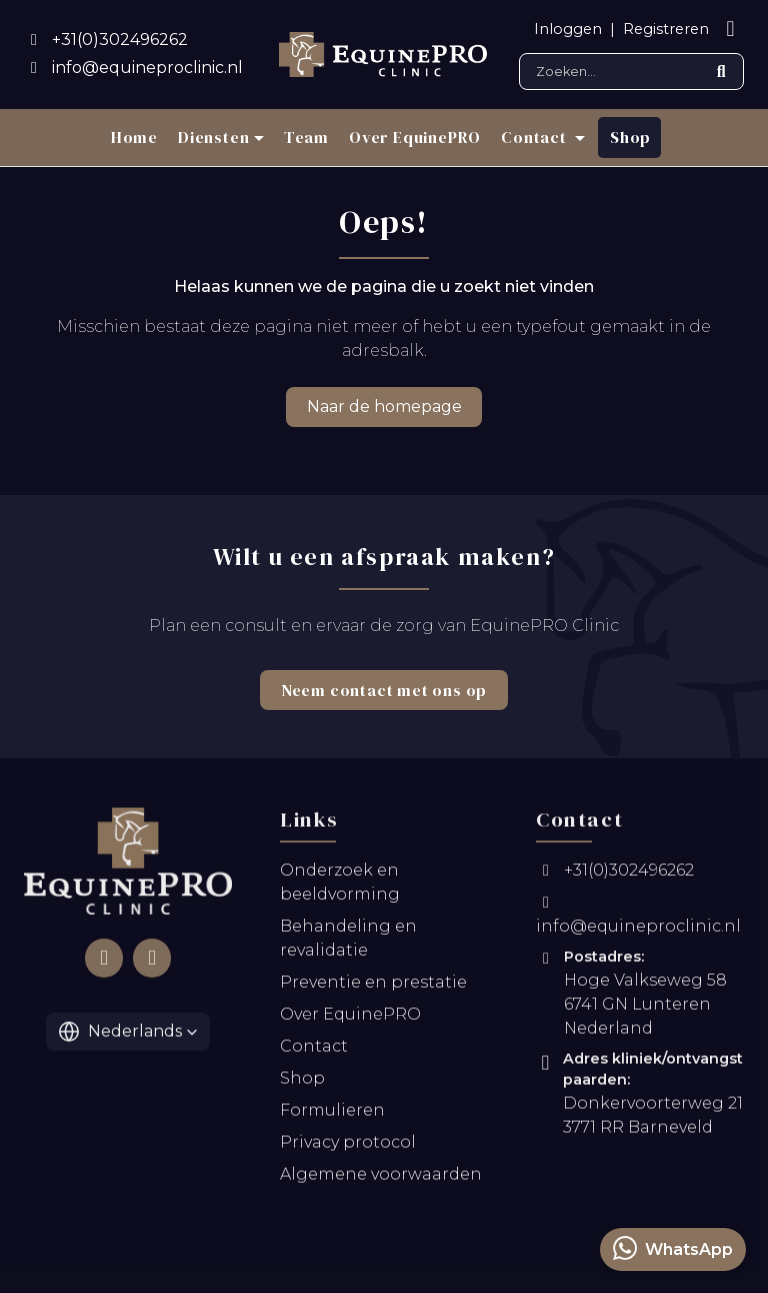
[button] (128, 1036)
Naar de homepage (384, 406)
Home (134, 137)
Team (306, 137)
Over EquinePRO (415, 137)
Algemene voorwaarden (381, 1178)
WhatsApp (673, 1248)
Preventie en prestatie (373, 986)
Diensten (213, 137)
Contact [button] (535, 137)
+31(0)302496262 (615, 874)
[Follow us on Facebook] (104, 962)
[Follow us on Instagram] (152, 962)
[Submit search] (721, 71)
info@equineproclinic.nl (638, 919)
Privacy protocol (348, 1146)
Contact (314, 1050)
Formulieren (332, 1114)
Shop (630, 137)
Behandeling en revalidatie (348, 942)
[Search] (631, 71)
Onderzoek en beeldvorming (340, 886)
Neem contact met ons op (384, 690)
